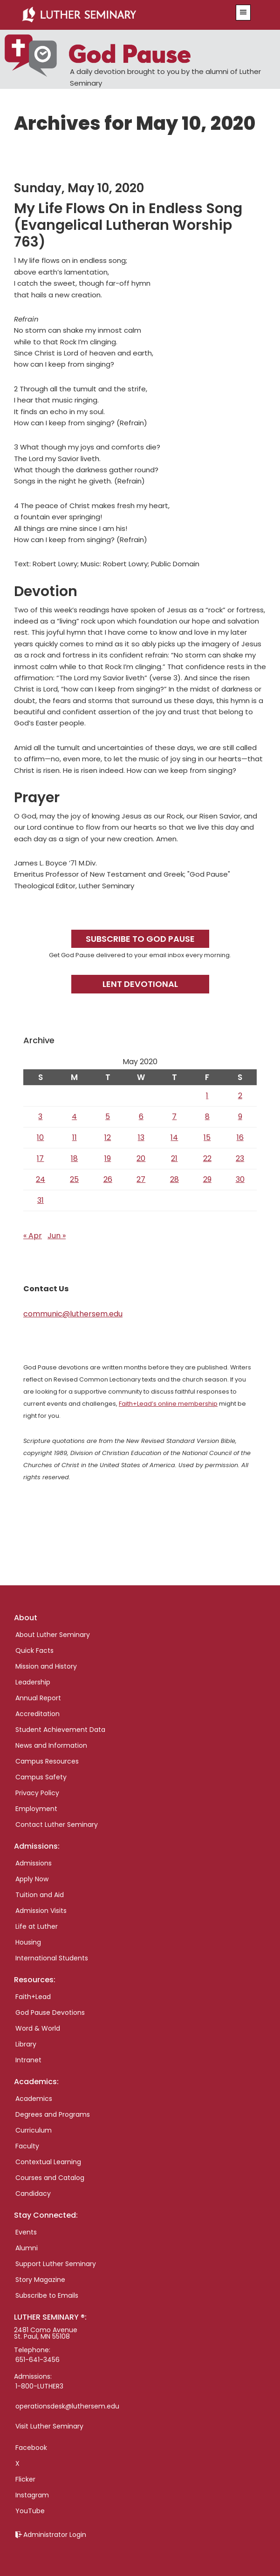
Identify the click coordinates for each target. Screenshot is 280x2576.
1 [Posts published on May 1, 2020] (207, 1095)
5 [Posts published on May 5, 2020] (107, 1116)
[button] (243, 12)
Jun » (57, 1235)
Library (25, 2044)
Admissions (33, 1863)
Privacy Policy (37, 1793)
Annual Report (38, 1698)
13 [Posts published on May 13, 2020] (141, 1137)
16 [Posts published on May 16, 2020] (240, 1137)
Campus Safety (41, 1777)
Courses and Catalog (49, 2177)
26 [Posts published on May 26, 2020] (107, 1179)
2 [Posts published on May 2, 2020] (240, 1095)
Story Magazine (40, 2279)
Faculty (27, 2146)
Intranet (28, 2060)
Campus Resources (47, 1761)
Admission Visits (41, 1910)
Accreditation (37, 1713)
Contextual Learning (48, 2162)
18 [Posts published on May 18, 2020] (74, 1158)
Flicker (25, 2479)
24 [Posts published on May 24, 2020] (40, 1179)
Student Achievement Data (60, 1729)
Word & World (37, 2028)
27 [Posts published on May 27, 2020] (141, 1179)
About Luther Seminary (52, 1634)
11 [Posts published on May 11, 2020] (74, 1137)
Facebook (31, 2447)
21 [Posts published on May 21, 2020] (174, 1158)
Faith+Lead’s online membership (168, 1404)
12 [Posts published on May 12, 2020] (107, 1137)
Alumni (26, 2248)
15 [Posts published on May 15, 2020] (207, 1137)
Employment (36, 1808)
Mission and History (46, 1666)
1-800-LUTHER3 (39, 2386)
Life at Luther (36, 1926)
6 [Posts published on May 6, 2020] (141, 1116)
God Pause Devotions (50, 2012)
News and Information (51, 1745)
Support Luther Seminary (55, 2263)
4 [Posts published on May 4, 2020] (74, 1116)
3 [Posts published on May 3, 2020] (40, 1116)
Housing (28, 1942)
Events (26, 2232)
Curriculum (33, 2130)
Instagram (32, 2495)
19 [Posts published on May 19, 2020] (107, 1158)
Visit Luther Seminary (49, 2426)
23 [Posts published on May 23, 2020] (240, 1158)
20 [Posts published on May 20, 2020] (141, 1158)
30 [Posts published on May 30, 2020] (240, 1179)
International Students (51, 1958)
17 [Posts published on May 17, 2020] (40, 1158)
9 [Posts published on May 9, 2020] (240, 1116)
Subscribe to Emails (46, 2295)
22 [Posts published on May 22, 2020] (207, 1158)
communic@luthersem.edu (73, 1313)
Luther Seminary (119, 15)
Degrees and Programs (52, 2114)
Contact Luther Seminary (56, 1824)
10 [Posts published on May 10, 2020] (40, 1137)
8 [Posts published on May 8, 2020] (207, 1116)
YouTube (30, 2511)
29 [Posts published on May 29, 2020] (207, 1179)
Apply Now (31, 1879)
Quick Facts (34, 1650)
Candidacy (33, 2193)
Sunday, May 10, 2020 (79, 188)
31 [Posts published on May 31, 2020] (40, 1200)
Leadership (32, 1682)
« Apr (32, 1235)
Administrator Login (54, 2534)
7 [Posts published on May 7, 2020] (174, 1116)
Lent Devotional (140, 984)
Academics (33, 2098)
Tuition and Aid (39, 1894)
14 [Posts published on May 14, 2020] (174, 1137)
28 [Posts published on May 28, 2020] (174, 1179)
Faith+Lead (33, 1996)
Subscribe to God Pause (140, 939)
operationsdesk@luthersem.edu (67, 2406)
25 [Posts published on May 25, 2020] (74, 1179)
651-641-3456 (37, 2359)
